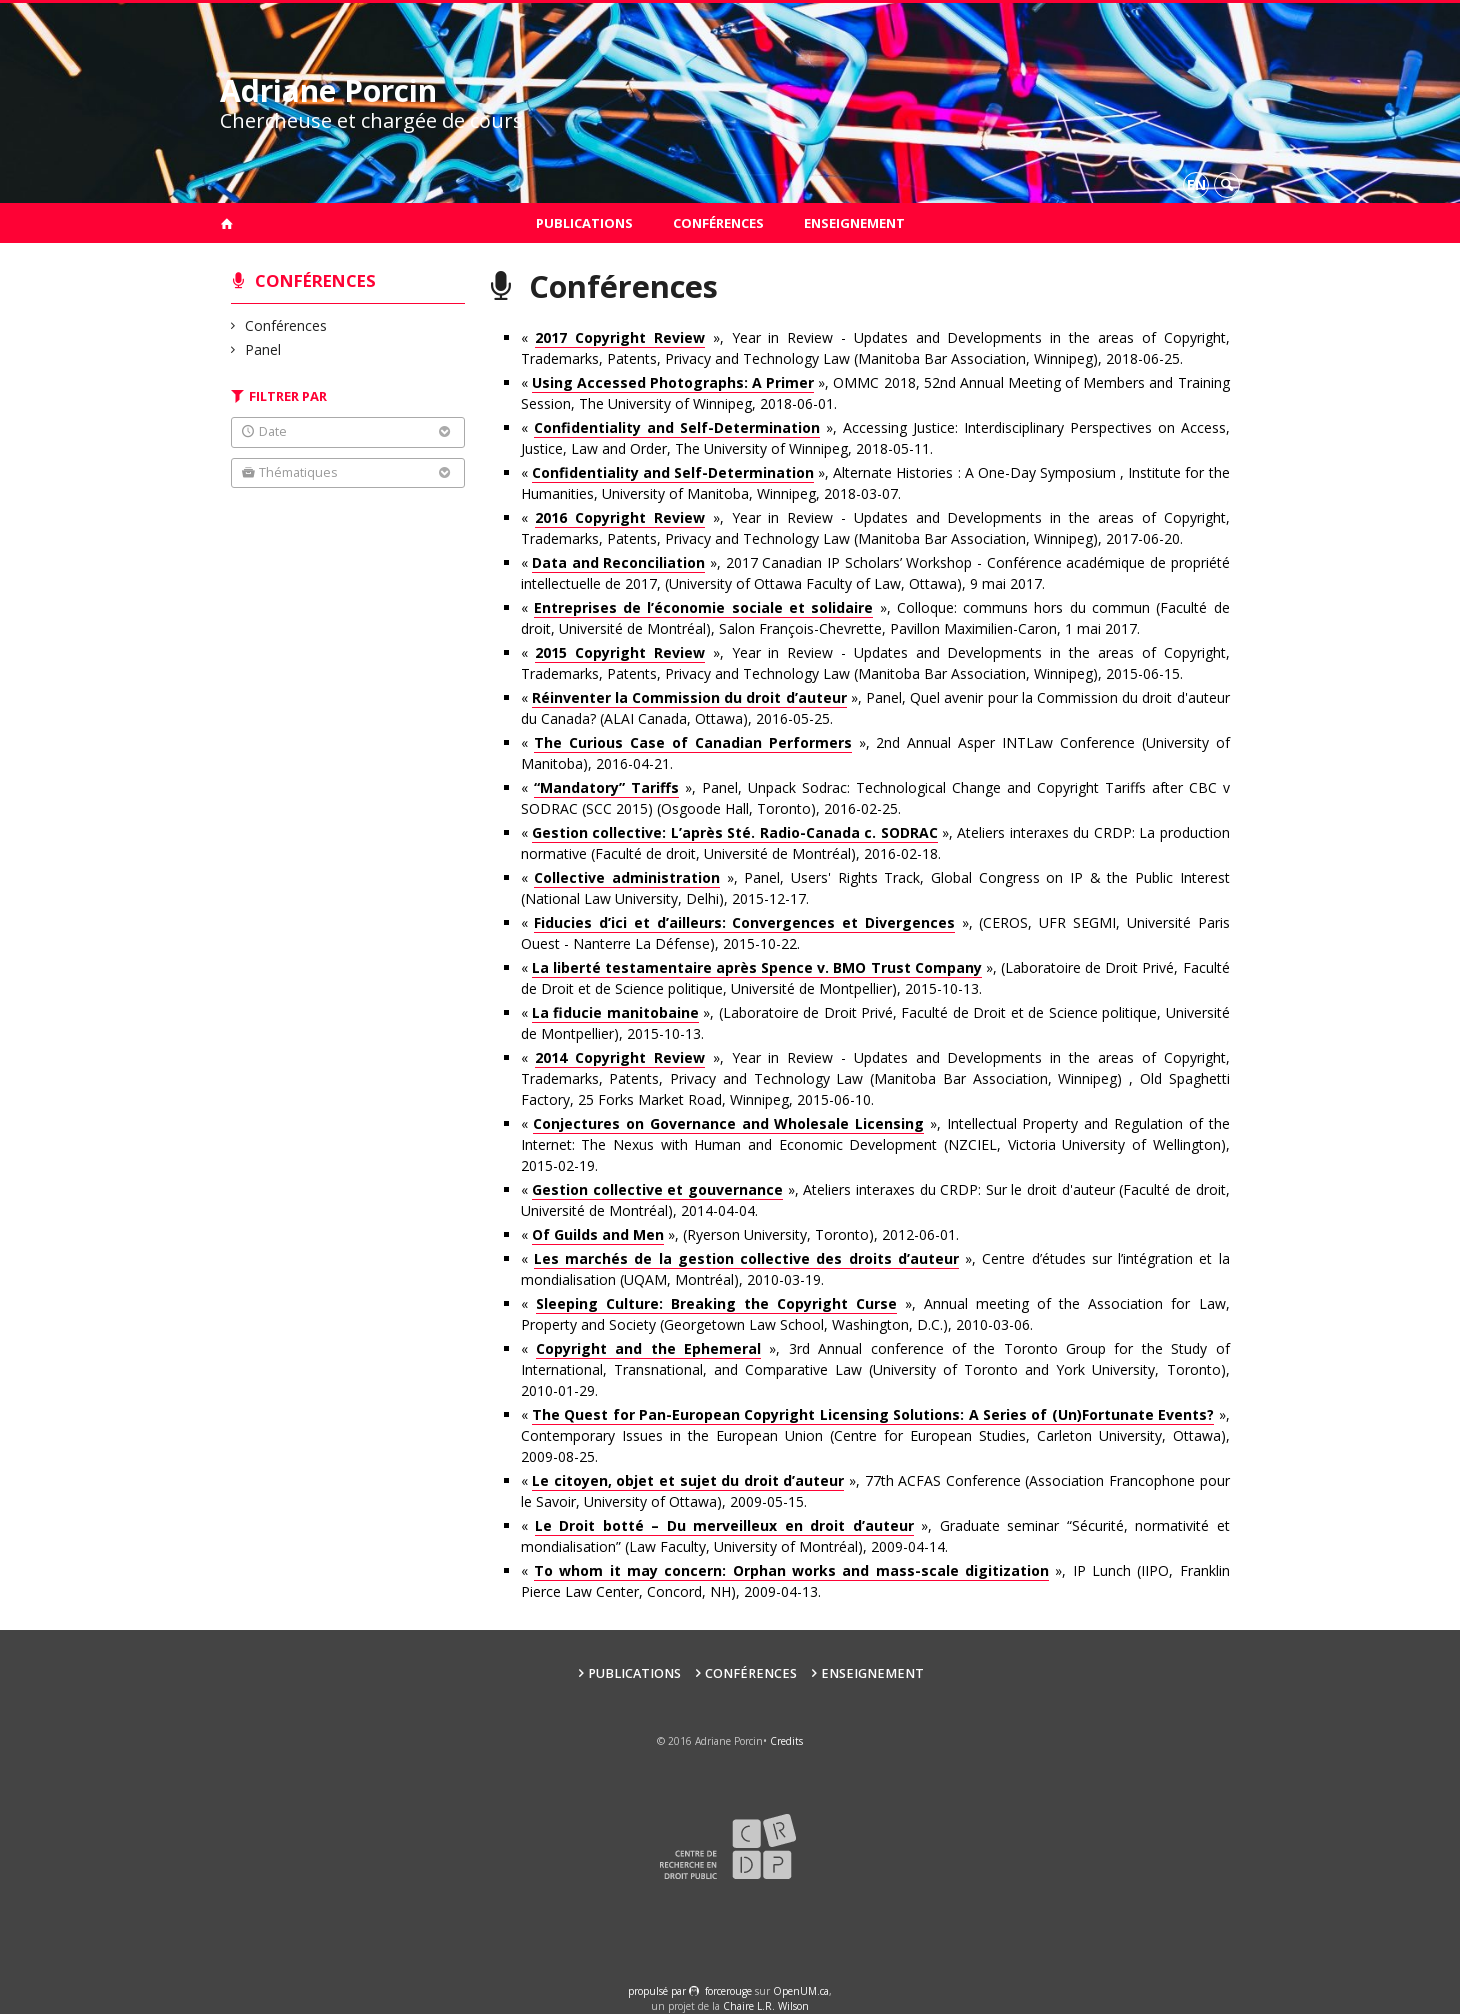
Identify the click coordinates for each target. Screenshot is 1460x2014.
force (728, 1991)
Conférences (718, 223)
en (1196, 184)
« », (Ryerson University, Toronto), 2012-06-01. (740, 1235)
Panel (263, 349)
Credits (786, 1741)
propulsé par (658, 1991)
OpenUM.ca (801, 1991)
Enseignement (854, 223)
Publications (584, 223)
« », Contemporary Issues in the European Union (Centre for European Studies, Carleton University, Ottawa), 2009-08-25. (875, 1435)
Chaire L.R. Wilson (766, 2006)
